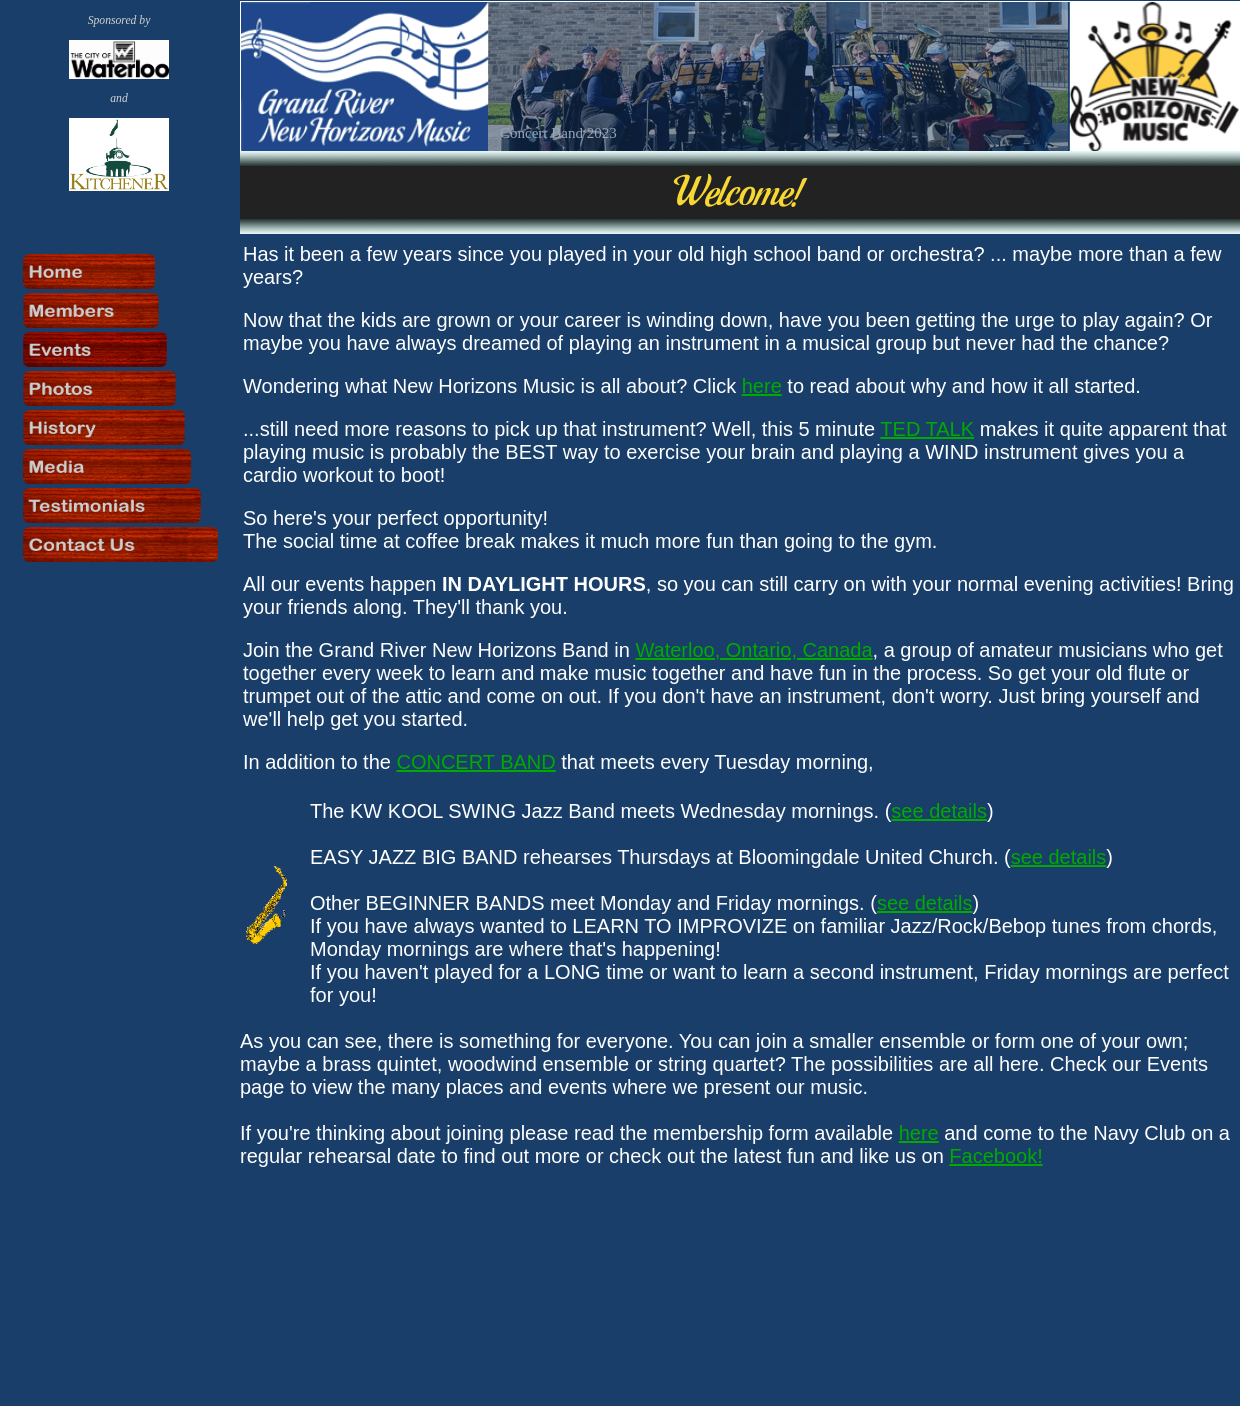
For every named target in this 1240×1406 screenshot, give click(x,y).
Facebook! (995, 1156)
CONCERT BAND (475, 762)
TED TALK (927, 429)
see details (939, 811)
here (762, 386)
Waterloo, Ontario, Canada (753, 650)
